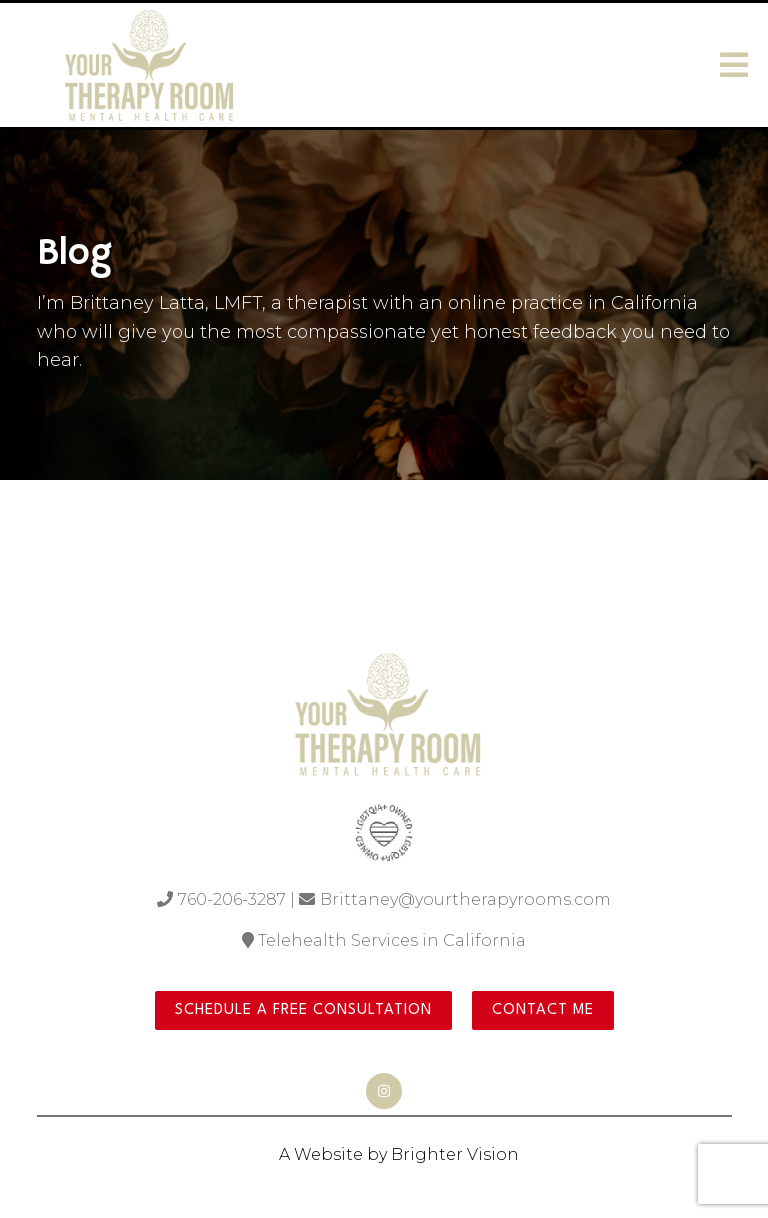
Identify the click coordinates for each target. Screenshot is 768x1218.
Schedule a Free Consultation (303, 1010)
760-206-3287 (232, 899)
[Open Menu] (734, 65)
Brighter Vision (455, 1154)
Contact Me (543, 1010)
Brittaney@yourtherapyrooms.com (465, 899)
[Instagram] (384, 1091)
